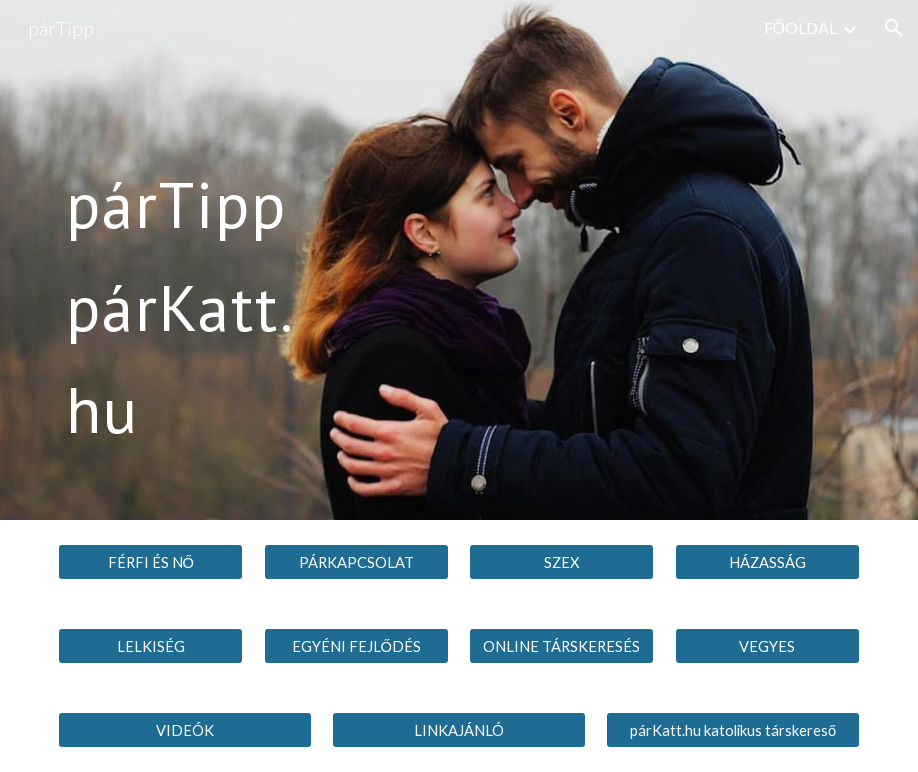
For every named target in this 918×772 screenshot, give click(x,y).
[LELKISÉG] (150, 646)
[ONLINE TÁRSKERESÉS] (561, 646)
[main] (184, 259)
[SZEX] (561, 562)
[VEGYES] (767, 646)
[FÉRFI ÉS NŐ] (150, 562)
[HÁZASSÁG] (767, 562)
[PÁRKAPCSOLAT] (356, 562)
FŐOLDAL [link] (800, 27)
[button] (894, 28)
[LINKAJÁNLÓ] (458, 730)
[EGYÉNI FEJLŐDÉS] (356, 646)
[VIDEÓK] (184, 730)
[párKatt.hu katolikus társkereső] (732, 730)
